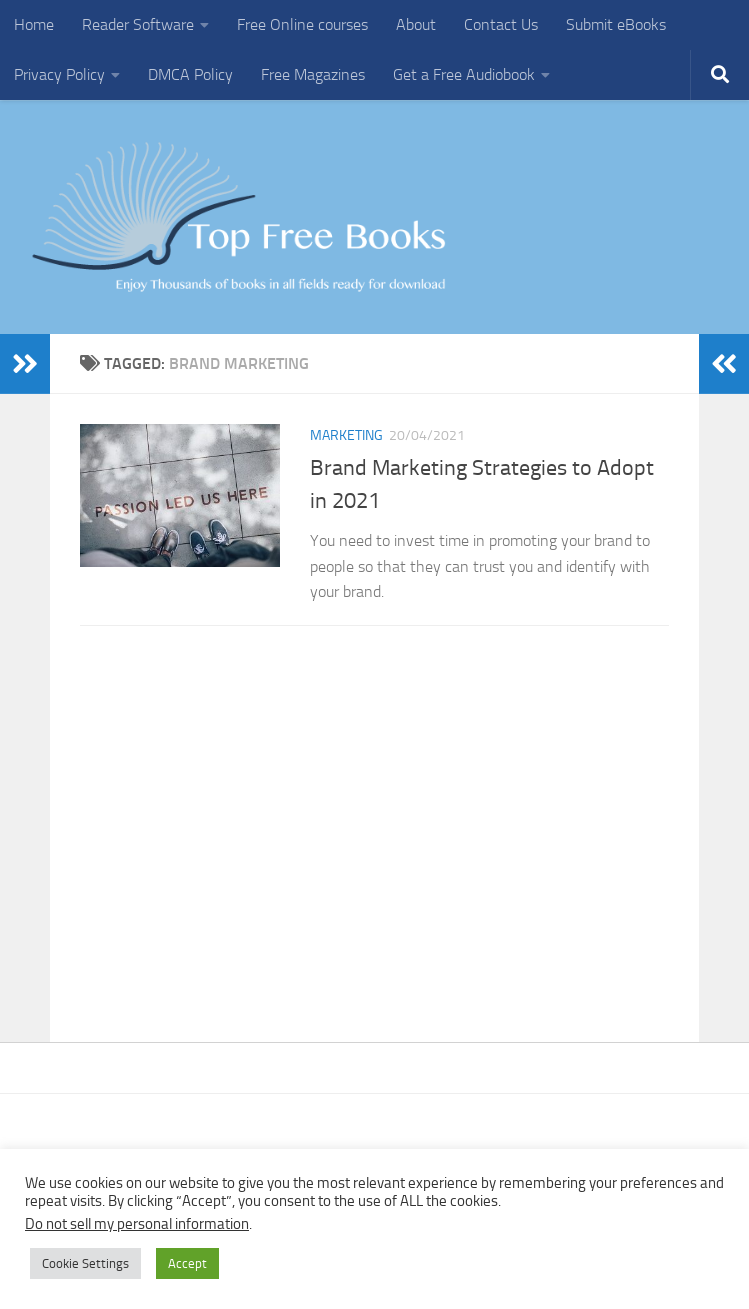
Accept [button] (187, 1263)
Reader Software (138, 24)
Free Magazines (313, 74)
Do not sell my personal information (137, 1224)
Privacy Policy (59, 74)
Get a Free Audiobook (464, 74)
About (416, 24)
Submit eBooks (616, 24)
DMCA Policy (190, 74)
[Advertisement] (374, 822)
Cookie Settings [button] (85, 1263)
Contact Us (501, 24)
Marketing (346, 435)
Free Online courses (302, 24)
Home (34, 24)
